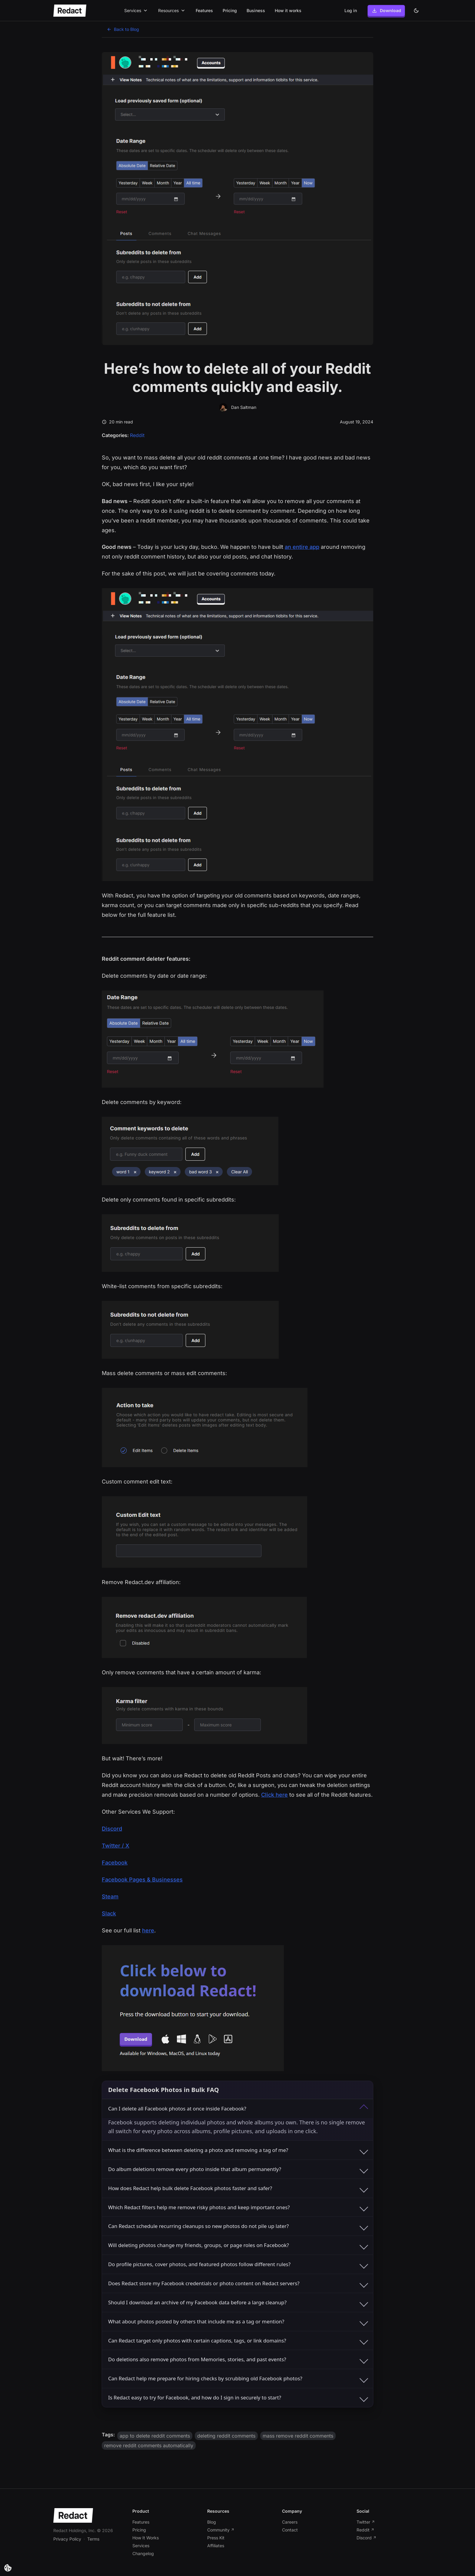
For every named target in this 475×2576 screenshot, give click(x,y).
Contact (290, 2529)
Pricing (230, 10)
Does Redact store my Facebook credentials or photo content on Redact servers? (238, 2283)
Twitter (366, 2522)
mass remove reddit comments (298, 2436)
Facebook (115, 1862)
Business (256, 10)
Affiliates (215, 2545)
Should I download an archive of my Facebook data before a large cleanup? (238, 2302)
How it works (288, 10)
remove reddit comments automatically (148, 2445)
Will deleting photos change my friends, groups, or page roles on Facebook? (238, 2245)
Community (220, 2529)
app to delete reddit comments (155, 2436)
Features (204, 10)
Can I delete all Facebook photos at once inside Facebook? (238, 2108)
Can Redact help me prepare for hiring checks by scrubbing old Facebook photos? (238, 2378)
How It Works (145, 2537)
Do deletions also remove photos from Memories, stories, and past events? (238, 2359)
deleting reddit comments (226, 2436)
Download (386, 11)
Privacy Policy (67, 2538)
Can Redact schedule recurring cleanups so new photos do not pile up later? (238, 2226)
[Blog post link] (201, 2566)
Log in (350, 10)
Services (140, 2545)
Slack (109, 1913)
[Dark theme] (416, 10)
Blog (211, 2522)
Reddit (137, 435)
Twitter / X (115, 1845)
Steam (110, 1896)
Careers (289, 2522)
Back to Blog (123, 29)
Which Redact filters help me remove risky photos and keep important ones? (238, 2207)
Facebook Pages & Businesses (142, 1879)
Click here (274, 1795)
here (148, 1930)
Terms (93, 2538)
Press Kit (215, 2537)
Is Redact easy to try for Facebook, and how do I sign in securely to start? (238, 2397)
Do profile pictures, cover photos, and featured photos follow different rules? (238, 2264)
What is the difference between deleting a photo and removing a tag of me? (238, 2150)
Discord (112, 1828)
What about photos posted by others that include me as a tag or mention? (238, 2321)
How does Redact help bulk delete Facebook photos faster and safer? (238, 2188)
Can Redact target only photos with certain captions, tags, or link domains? (238, 2340)
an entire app (302, 547)
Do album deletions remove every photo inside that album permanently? (238, 2169)
